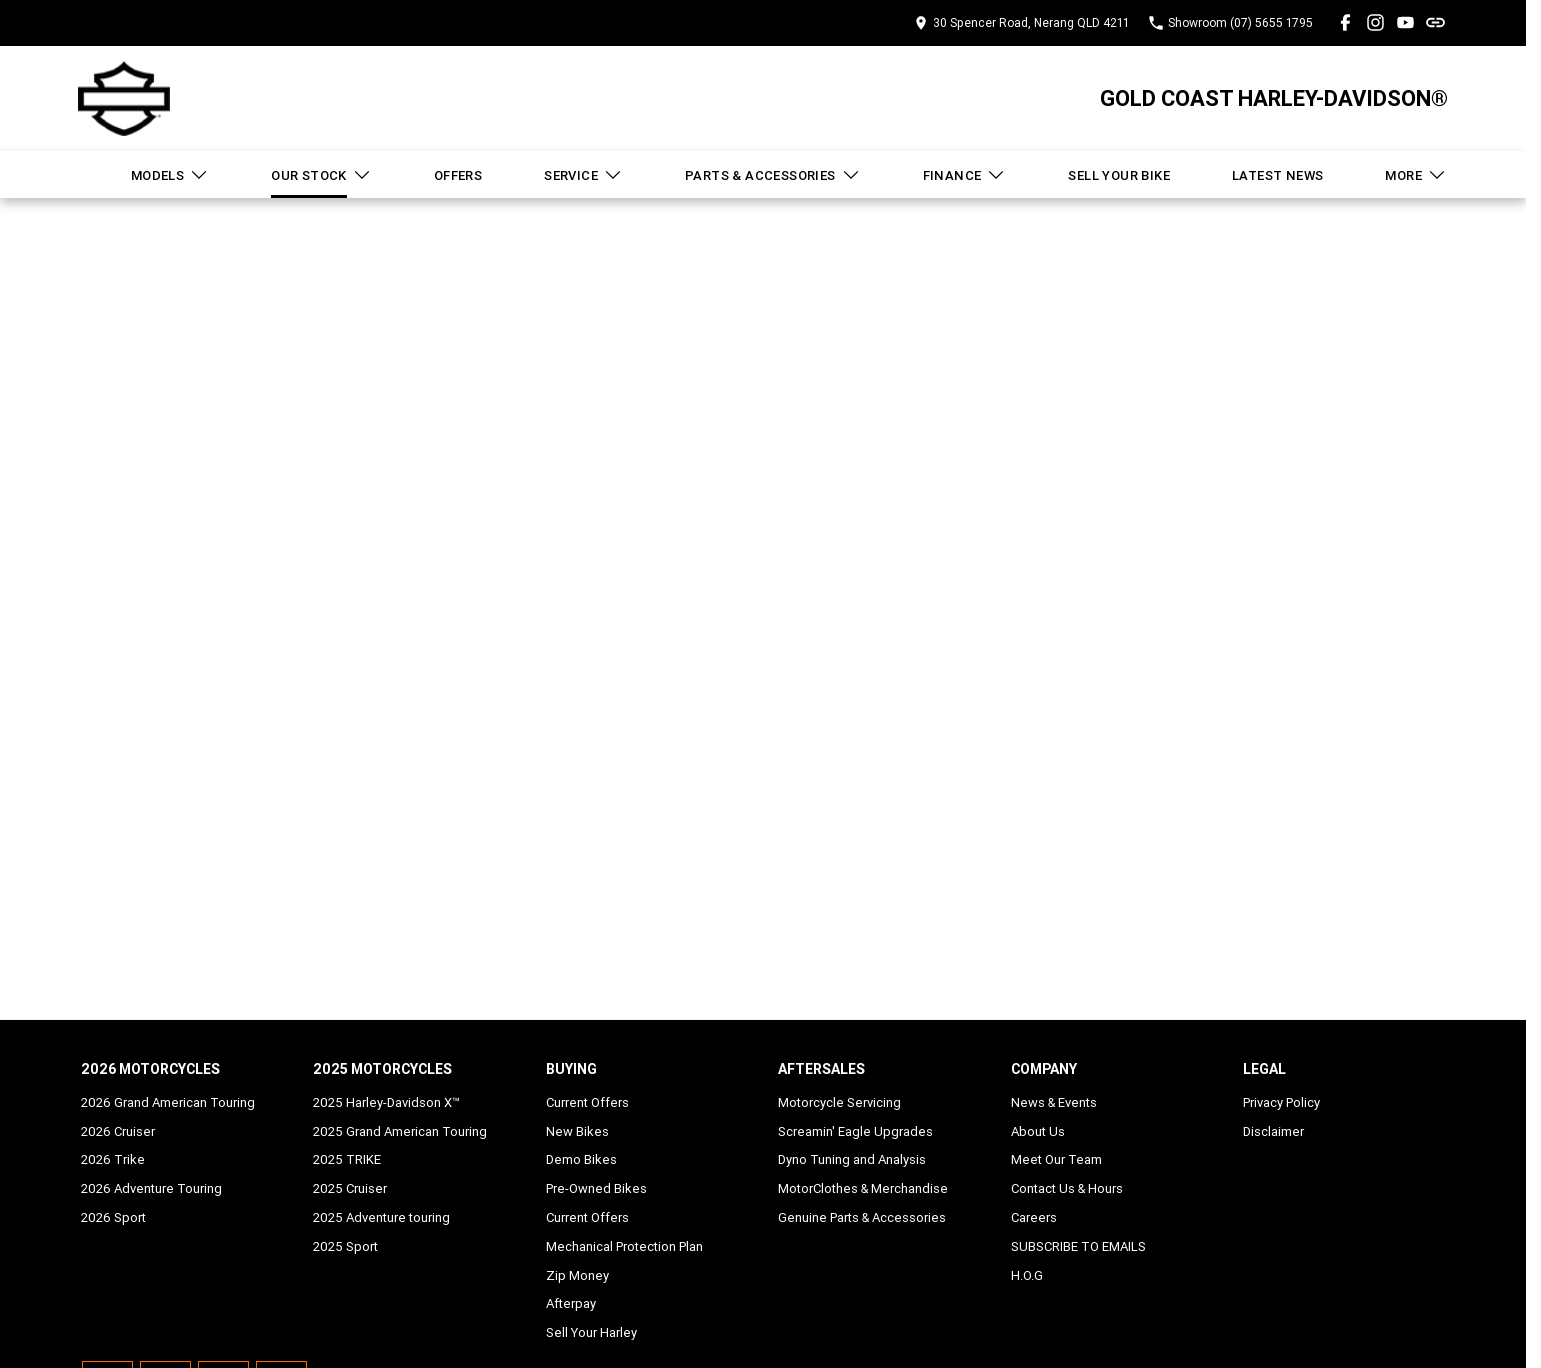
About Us (1038, 1131)
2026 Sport (113, 1217)
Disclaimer (1273, 1131)
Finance (965, 175)
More (1416, 175)
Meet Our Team (1056, 1159)
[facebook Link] (1345, 22)
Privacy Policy (1281, 1102)
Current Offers (587, 1102)
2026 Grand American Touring (168, 1102)
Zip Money (577, 1275)
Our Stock (321, 175)
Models (170, 175)
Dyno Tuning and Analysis (852, 1159)
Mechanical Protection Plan (624, 1246)
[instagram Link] (1375, 22)
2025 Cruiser (350, 1188)
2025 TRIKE (347, 1159)
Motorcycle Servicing (839, 1102)
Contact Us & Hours (1067, 1188)
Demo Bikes (581, 1159)
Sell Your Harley (591, 1332)
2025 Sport (345, 1246)
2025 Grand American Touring (400, 1131)
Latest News (1277, 175)
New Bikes (577, 1131)
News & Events (1054, 1102)
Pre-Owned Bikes (596, 1188)
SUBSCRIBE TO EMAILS (1078, 1246)
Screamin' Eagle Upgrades (855, 1131)
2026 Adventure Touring (151, 1188)
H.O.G (1027, 1275)
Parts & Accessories (773, 175)
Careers (1034, 1217)
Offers (458, 175)
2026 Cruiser (118, 1131)
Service (583, 175)
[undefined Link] (1435, 22)
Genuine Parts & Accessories (862, 1217)
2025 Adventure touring (381, 1217)
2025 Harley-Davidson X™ (386, 1102)
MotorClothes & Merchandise (863, 1188)
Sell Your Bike (1119, 175)
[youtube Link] (1405, 22)
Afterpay (571, 1303)
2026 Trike (113, 1159)
